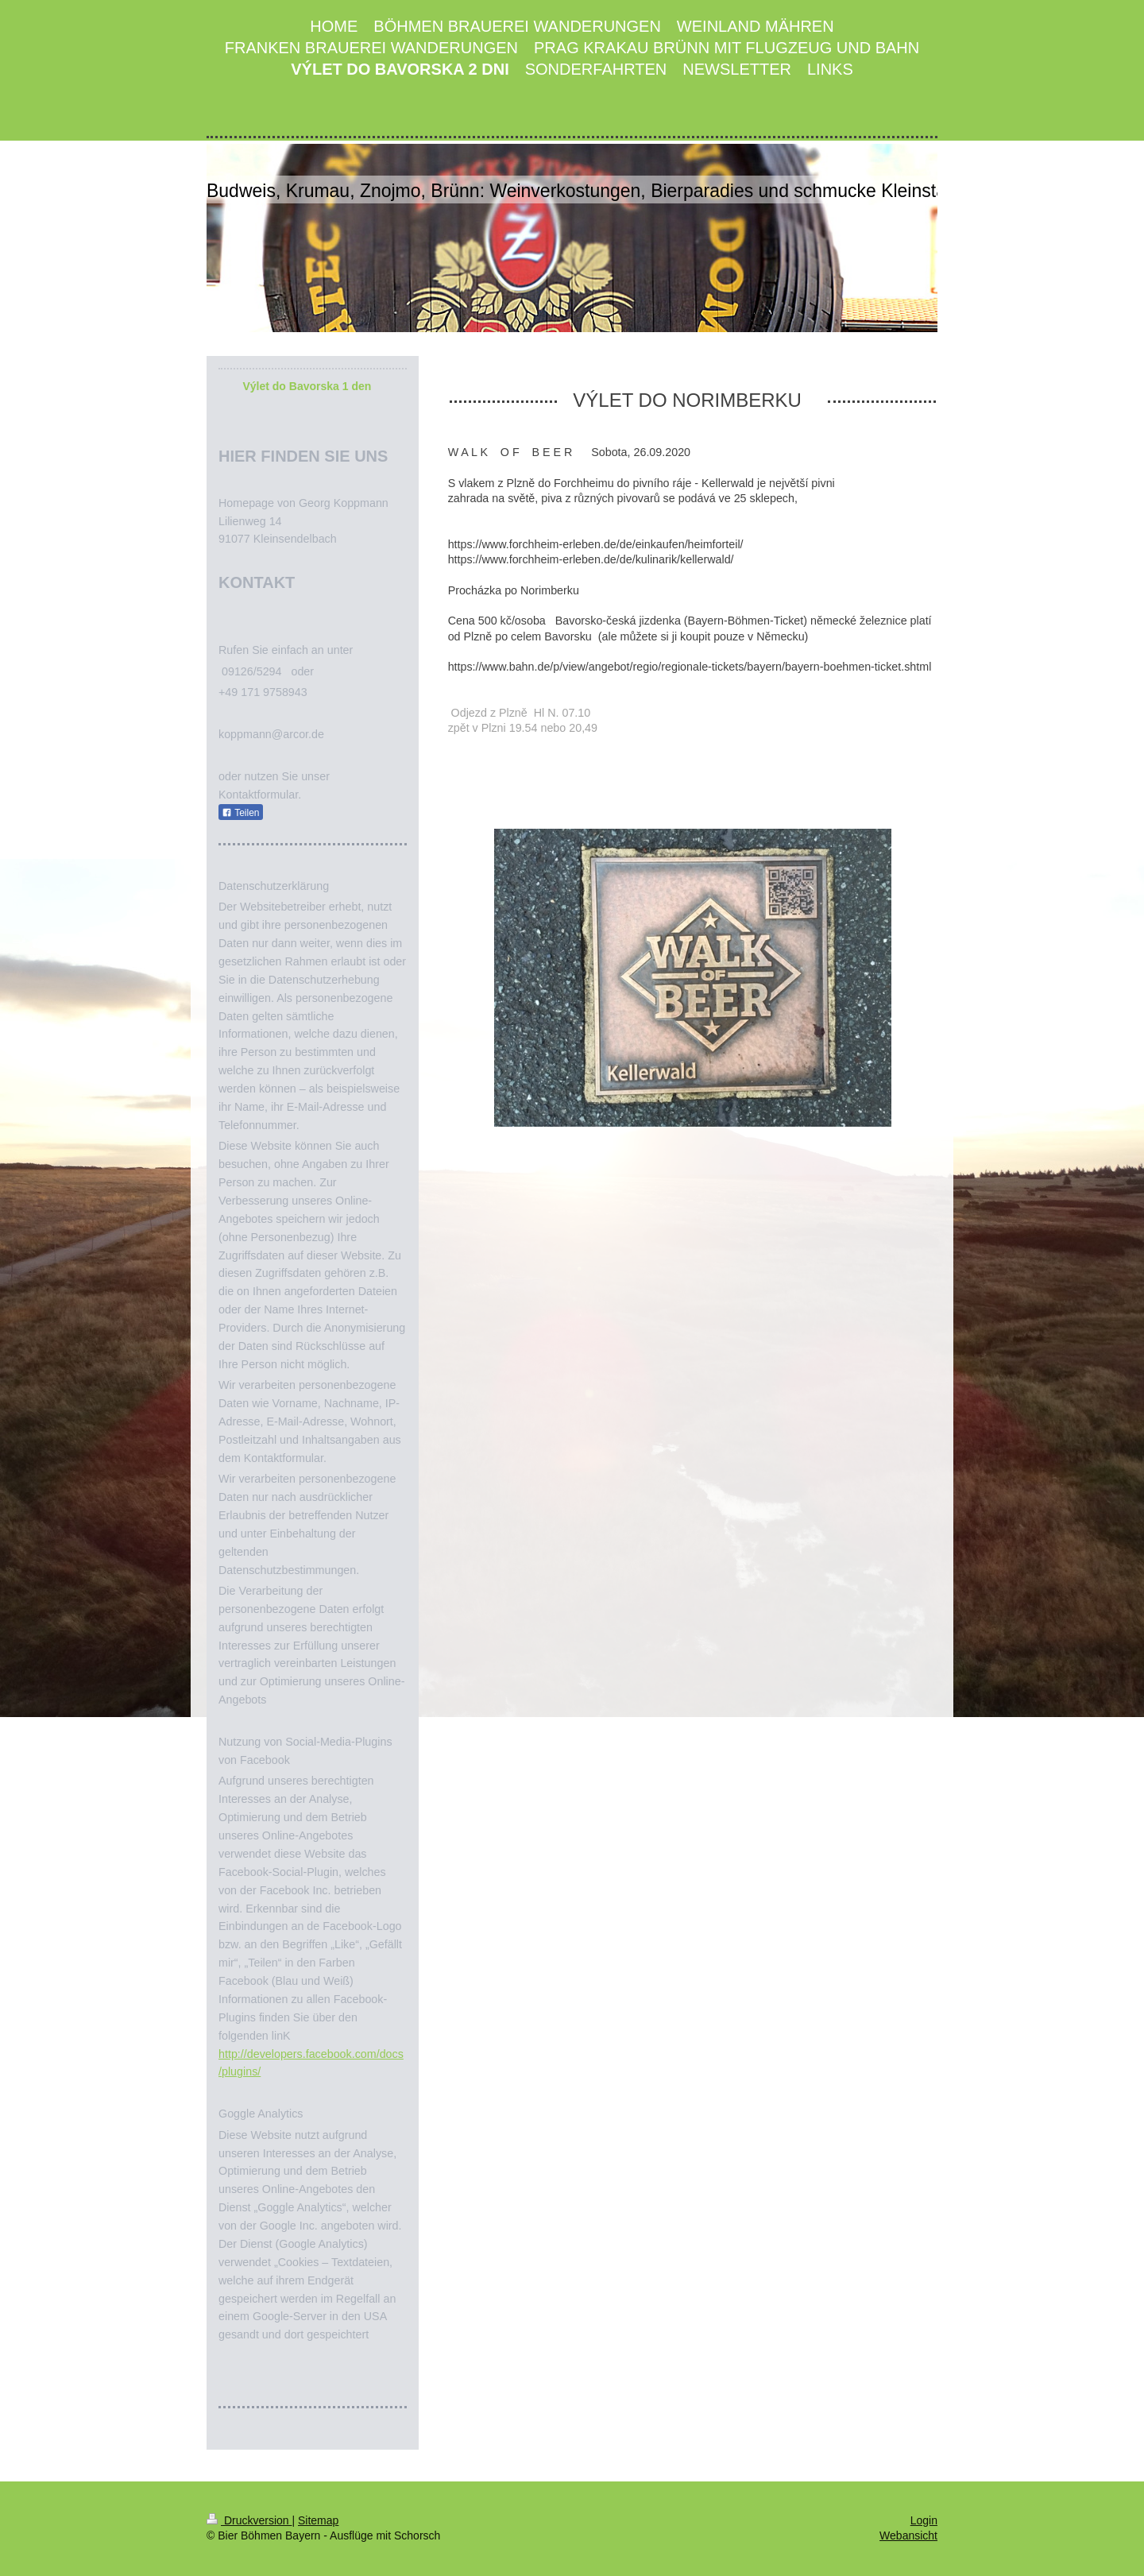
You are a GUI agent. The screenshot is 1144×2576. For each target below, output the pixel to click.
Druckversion (249, 2520)
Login (923, 2520)
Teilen (240, 812)
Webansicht (908, 2535)
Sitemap (318, 2520)
